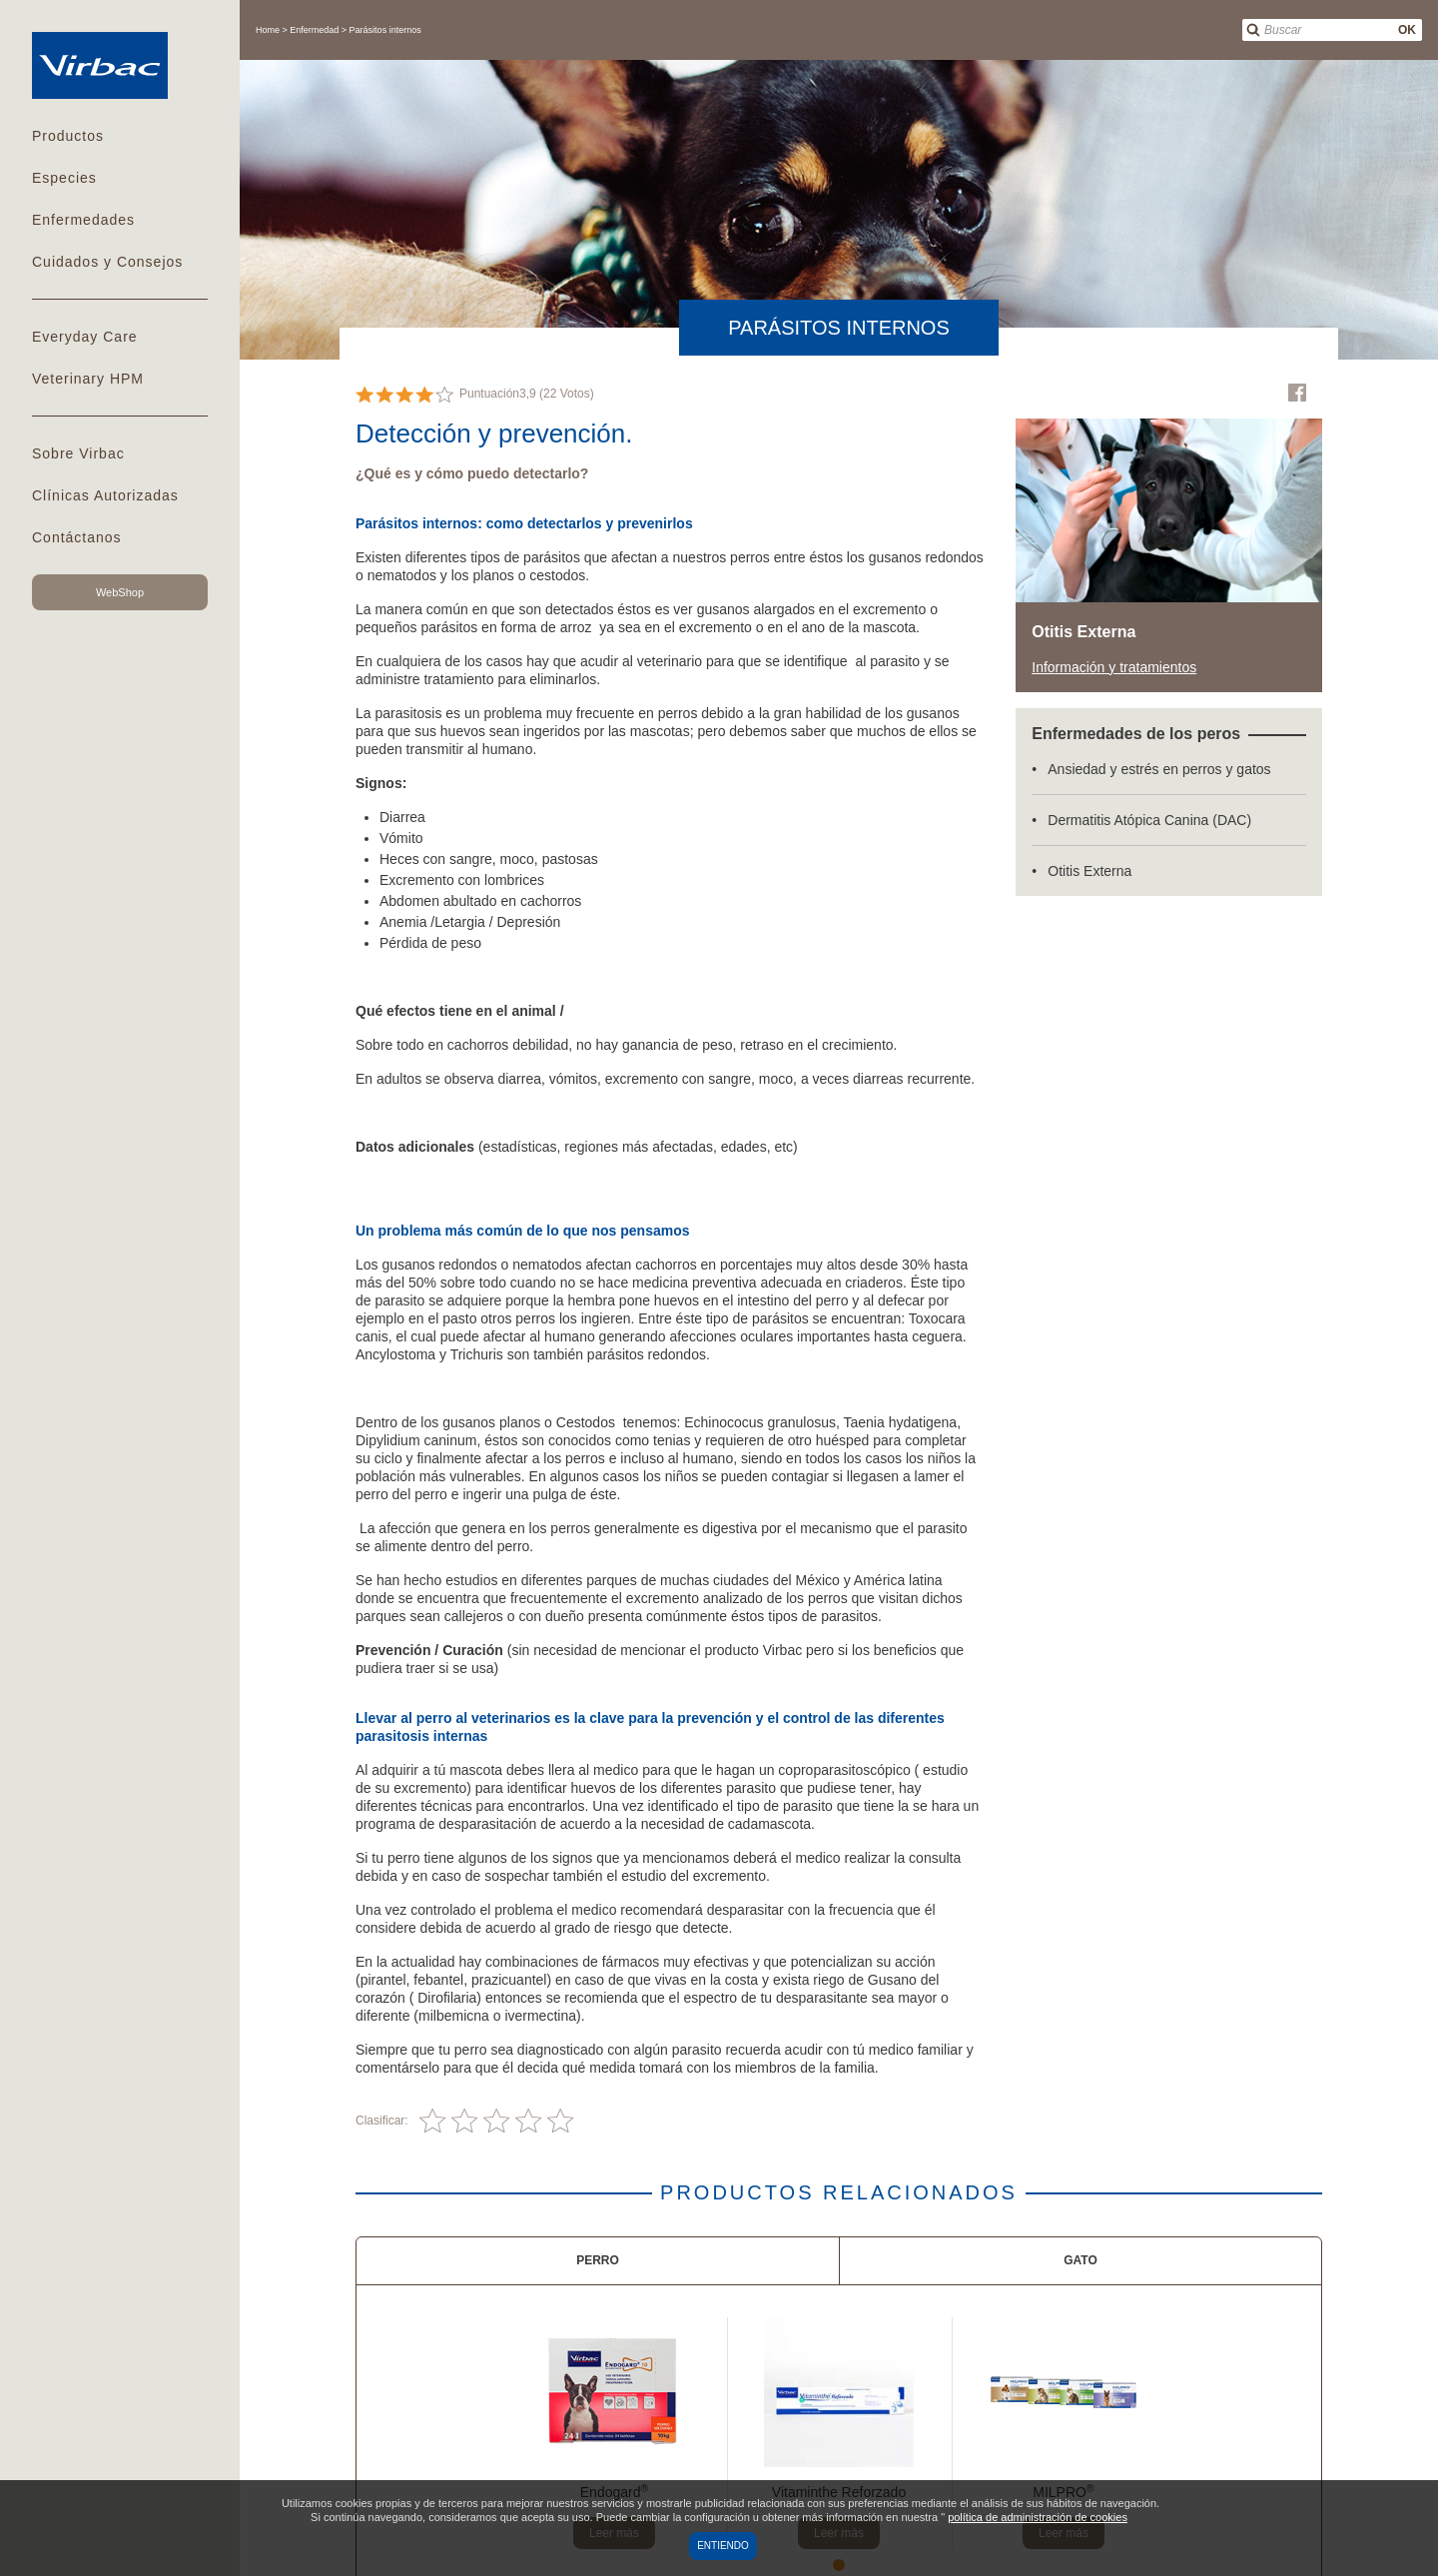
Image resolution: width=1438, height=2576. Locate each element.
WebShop (120, 592)
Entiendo (723, 2545)
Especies (64, 178)
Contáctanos (77, 537)
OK (1407, 30)
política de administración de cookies (1037, 2517)
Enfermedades (83, 220)
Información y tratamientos (1114, 667)
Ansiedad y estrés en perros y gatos (1159, 769)
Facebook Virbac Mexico (1297, 393)
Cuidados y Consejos (107, 262)
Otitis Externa (1089, 871)
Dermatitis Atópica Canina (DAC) (1149, 820)
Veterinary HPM (88, 379)
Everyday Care (85, 337)
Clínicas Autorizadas (105, 495)
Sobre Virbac (78, 453)
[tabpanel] (614, 2433)
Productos (68, 136)
